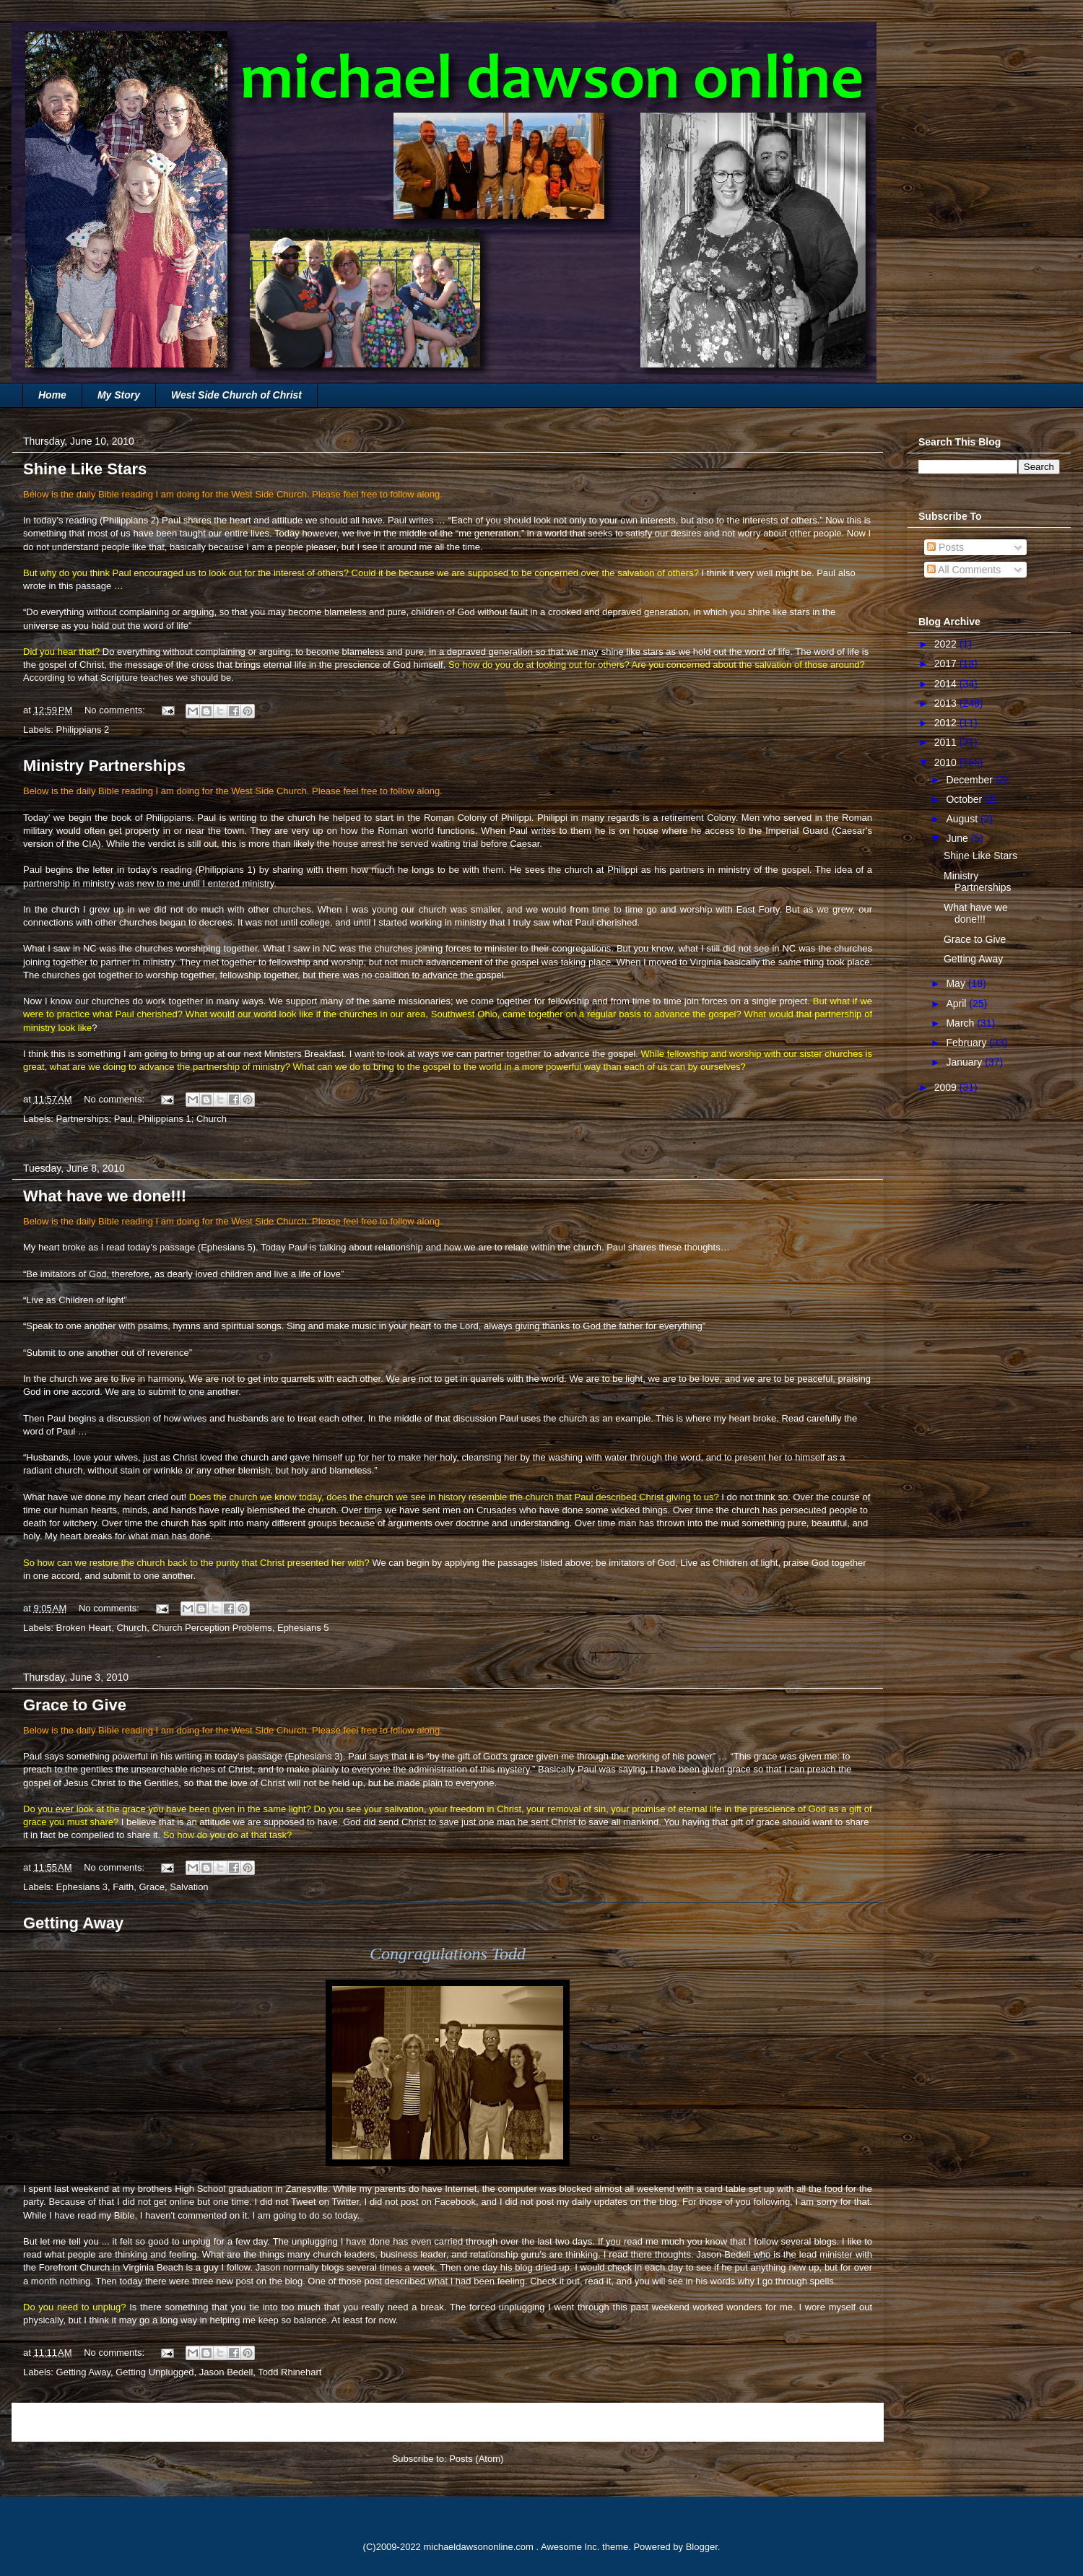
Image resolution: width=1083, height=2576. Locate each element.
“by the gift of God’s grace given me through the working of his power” (571, 1756)
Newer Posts (55, 2422)
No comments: (115, 710)
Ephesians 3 (314, 1756)
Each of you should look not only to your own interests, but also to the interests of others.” (637, 520)
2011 (947, 742)
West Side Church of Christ (236, 395)
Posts (945, 547)
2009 (947, 1087)
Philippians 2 (129, 520)
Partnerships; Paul (94, 1118)
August (963, 818)
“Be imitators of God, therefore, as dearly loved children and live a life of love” (183, 1274)
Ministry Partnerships (104, 766)
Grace (151, 1886)
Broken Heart (84, 1627)
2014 (947, 683)
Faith (123, 1886)
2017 (947, 663)
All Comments (964, 569)
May (956, 983)
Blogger (702, 2546)
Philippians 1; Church (182, 1118)
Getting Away (73, 1923)
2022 (947, 644)
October (965, 799)
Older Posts (843, 2422)
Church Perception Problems (212, 1627)
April (957, 1003)
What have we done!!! (104, 1196)
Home (52, 395)
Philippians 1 (226, 869)
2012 (947, 722)
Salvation (189, 1886)
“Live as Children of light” (75, 1299)
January (965, 1062)
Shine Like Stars (85, 469)
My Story (118, 395)
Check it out (555, 2281)
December (970, 780)
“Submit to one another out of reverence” (107, 1352)
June (958, 838)
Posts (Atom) (476, 2458)
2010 (947, 762)
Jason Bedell (226, 2372)
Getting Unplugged (154, 2372)
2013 (947, 703)
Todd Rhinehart (289, 2372)
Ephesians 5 (227, 1247)
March (961, 1023)
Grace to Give (74, 1705)
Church (131, 1627)
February (967, 1042)
